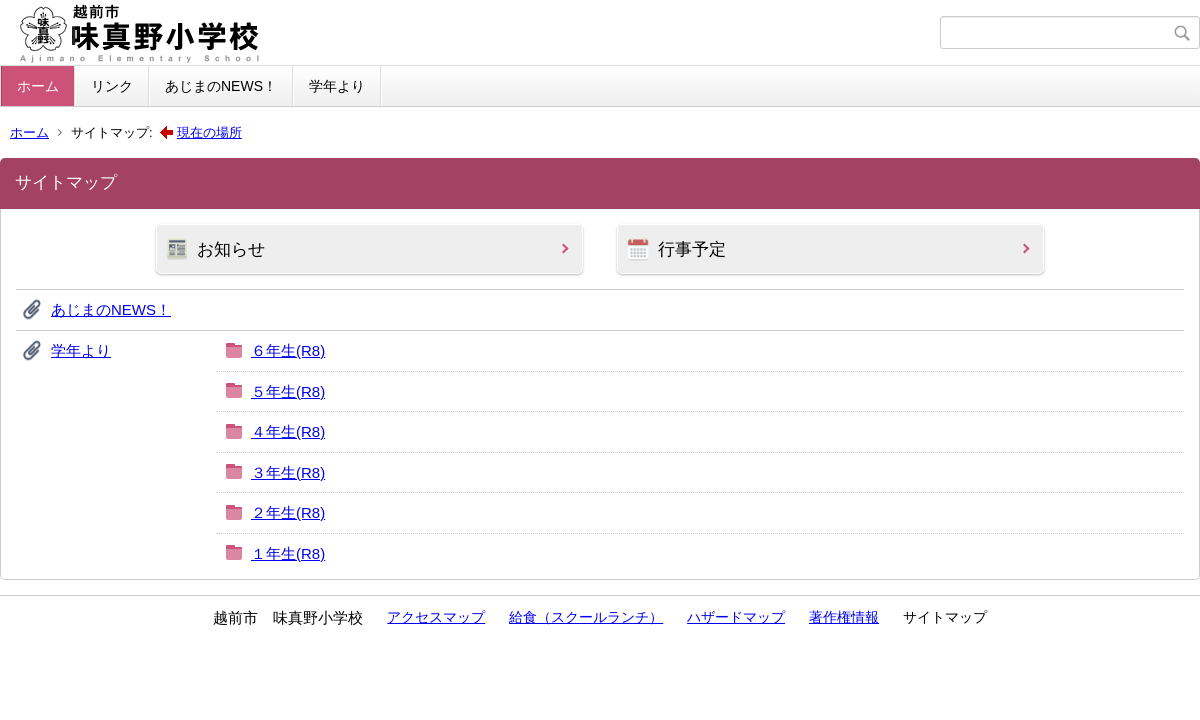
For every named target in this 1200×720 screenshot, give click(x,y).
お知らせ (231, 249)
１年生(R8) (288, 553)
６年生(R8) (288, 350)
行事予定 (692, 249)
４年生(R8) (288, 431)
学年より (337, 86)
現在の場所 (209, 132)
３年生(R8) (288, 472)
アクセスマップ (436, 617)
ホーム (38, 86)
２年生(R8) (288, 512)
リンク (112, 86)
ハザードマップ (736, 617)
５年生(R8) (288, 391)
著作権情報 (844, 617)
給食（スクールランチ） (586, 617)
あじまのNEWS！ (221, 86)
